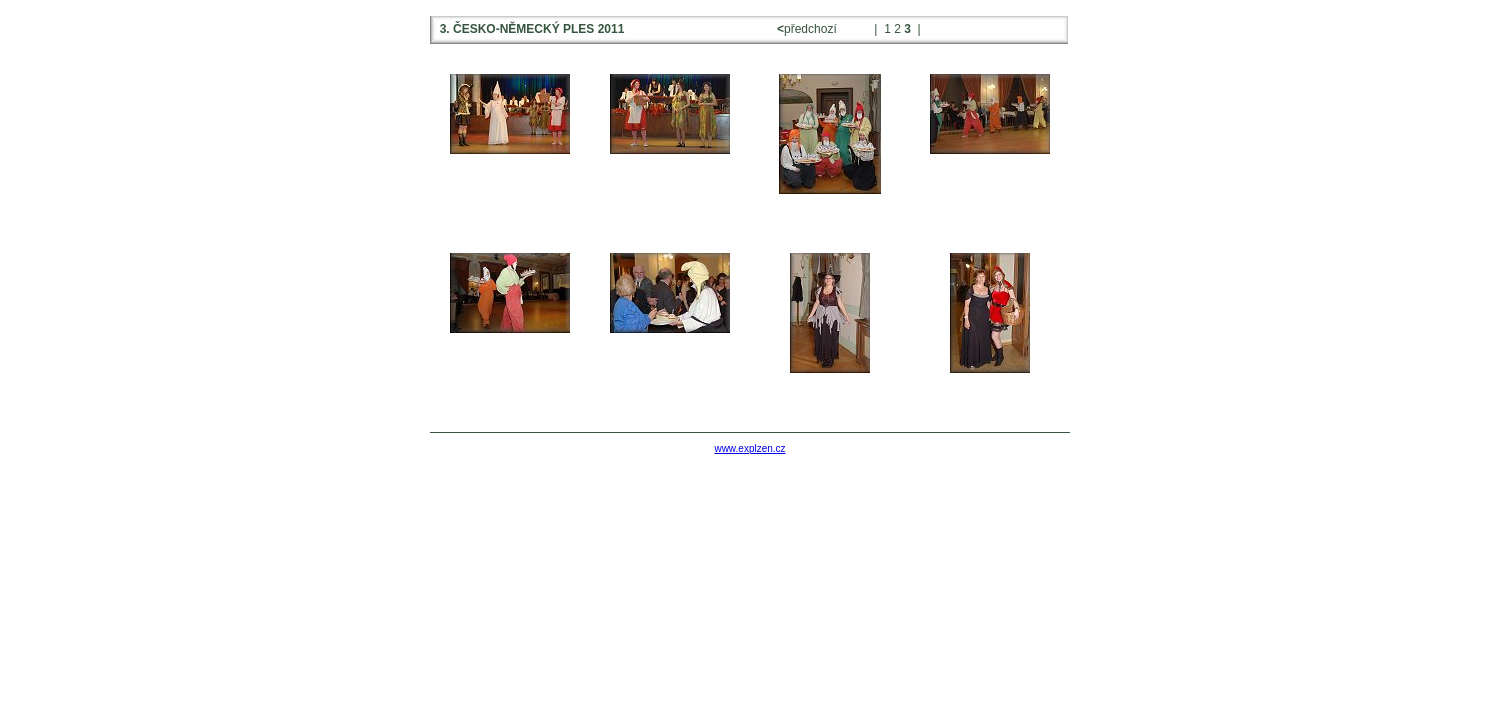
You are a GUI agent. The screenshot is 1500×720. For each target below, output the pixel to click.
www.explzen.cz (749, 448)
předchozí (808, 29)
